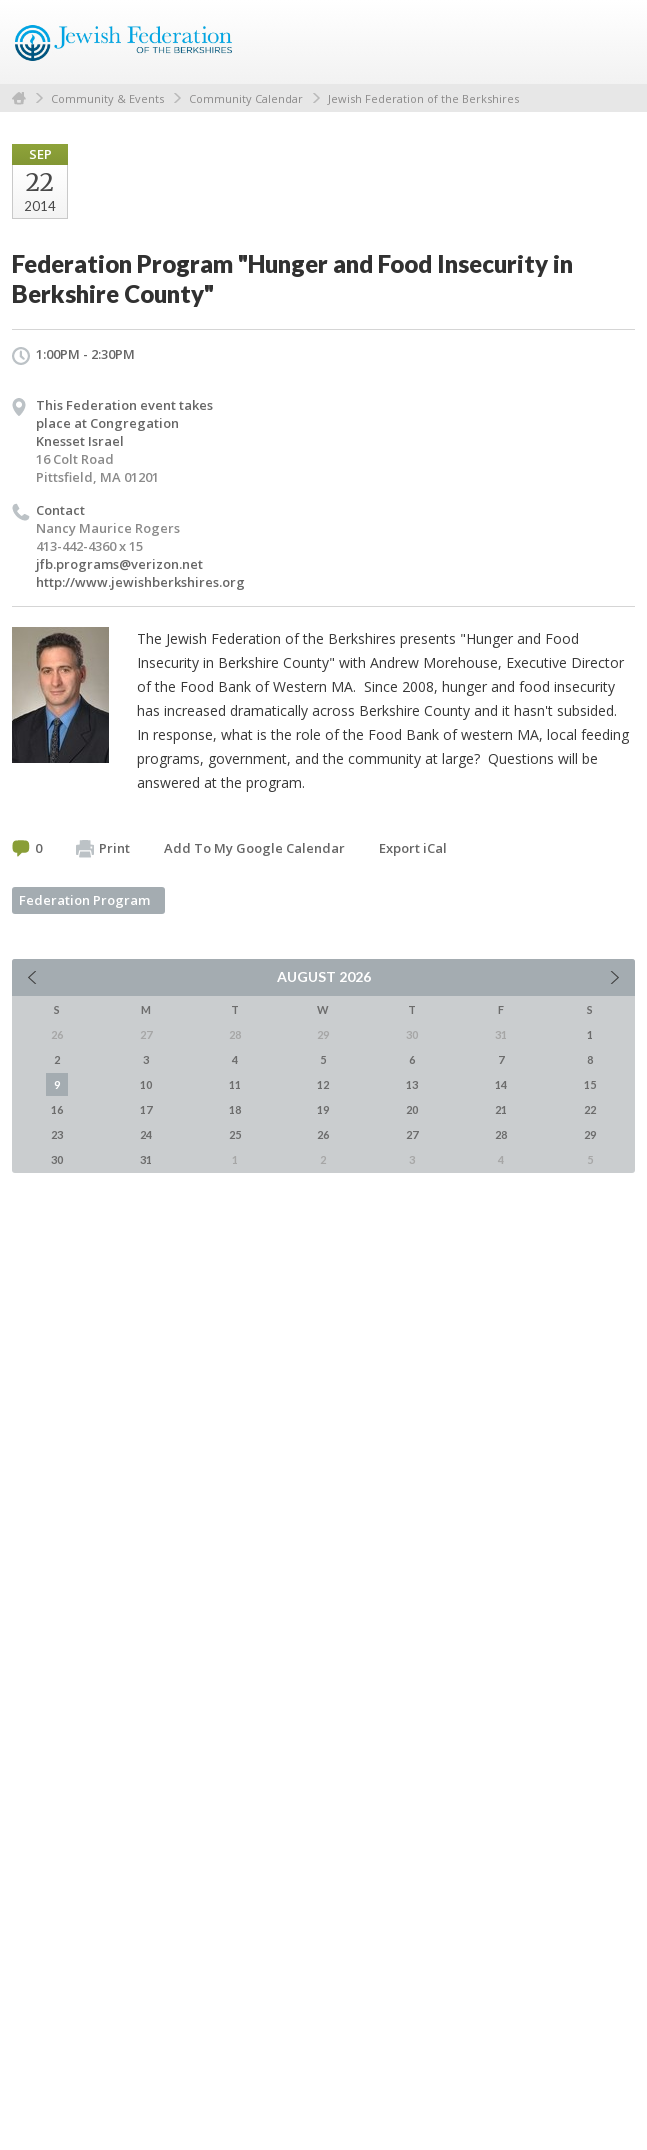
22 (590, 1109)
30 (57, 1159)
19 (323, 1109)
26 (323, 1134)
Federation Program (84, 900)
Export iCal (413, 848)
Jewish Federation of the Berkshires (423, 98)
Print (103, 849)
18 (235, 1109)
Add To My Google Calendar (254, 848)
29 (590, 1134)
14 (501, 1084)
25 (235, 1134)
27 (412, 1134)
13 (412, 1084)
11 (235, 1084)
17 (146, 1109)
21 (501, 1109)
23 (57, 1134)
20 (412, 1109)
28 (501, 1134)
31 (146, 1159)
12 (323, 1084)
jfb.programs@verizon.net (119, 564)
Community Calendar (246, 98)
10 (146, 1084)
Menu (612, 42)
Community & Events (107, 98)
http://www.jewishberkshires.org (140, 582)
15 (590, 1084)
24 (146, 1134)
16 (57, 1109)
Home (19, 98)
